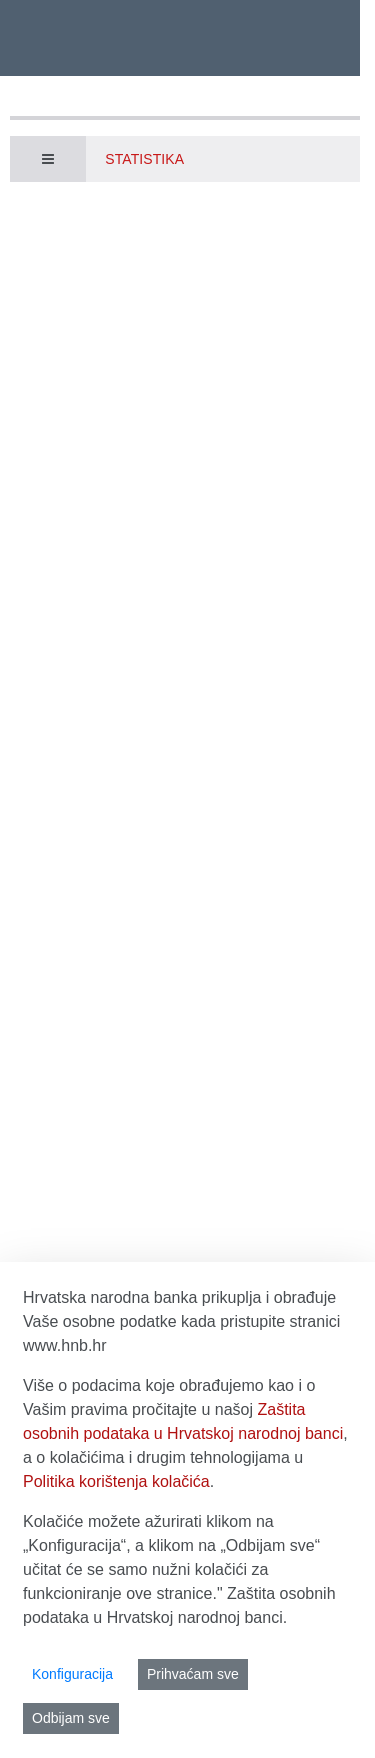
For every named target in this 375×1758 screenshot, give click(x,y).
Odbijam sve (71, 1718)
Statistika (144, 159)
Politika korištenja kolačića (116, 1481)
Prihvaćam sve (193, 1674)
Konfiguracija (72, 1674)
